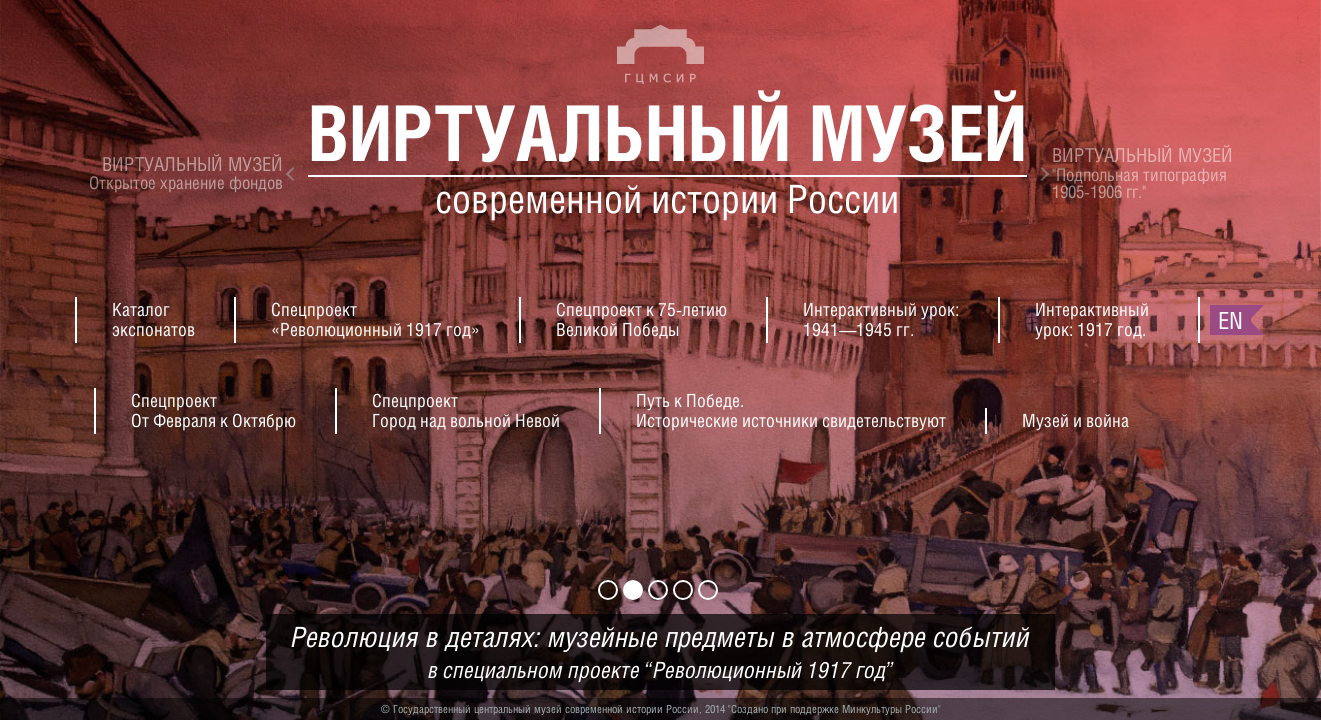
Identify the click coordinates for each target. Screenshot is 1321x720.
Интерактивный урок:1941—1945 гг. (881, 319)
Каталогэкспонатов (153, 319)
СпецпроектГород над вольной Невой (466, 410)
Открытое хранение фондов (186, 174)
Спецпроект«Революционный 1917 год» (375, 319)
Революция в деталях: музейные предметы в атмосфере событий (660, 652)
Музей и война (1075, 420)
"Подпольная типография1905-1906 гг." (1142, 174)
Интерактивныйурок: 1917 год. (1092, 319)
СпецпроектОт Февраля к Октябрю (213, 410)
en (1230, 320)
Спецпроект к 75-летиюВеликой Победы (641, 319)
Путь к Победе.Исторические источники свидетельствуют (791, 410)
